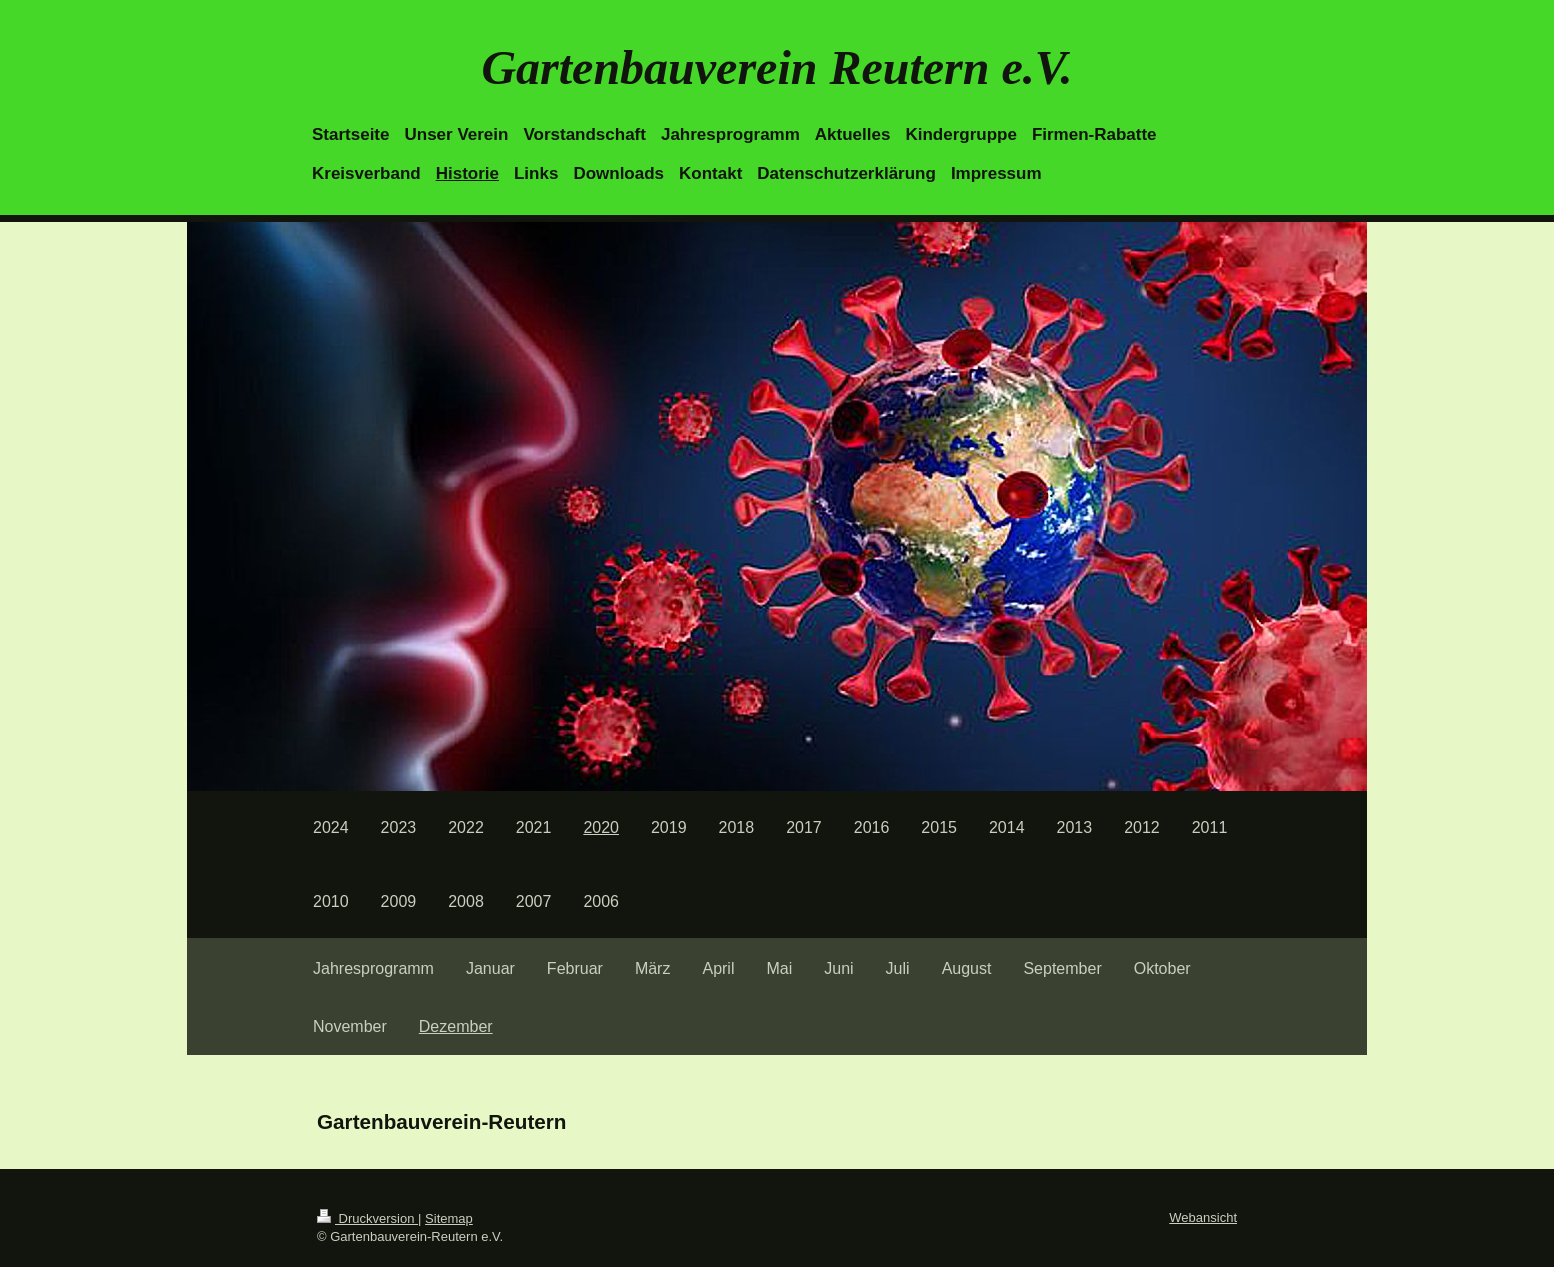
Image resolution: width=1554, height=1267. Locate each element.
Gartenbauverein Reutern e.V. (776, 67)
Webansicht (1203, 1217)
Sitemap (449, 1218)
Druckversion (367, 1218)
